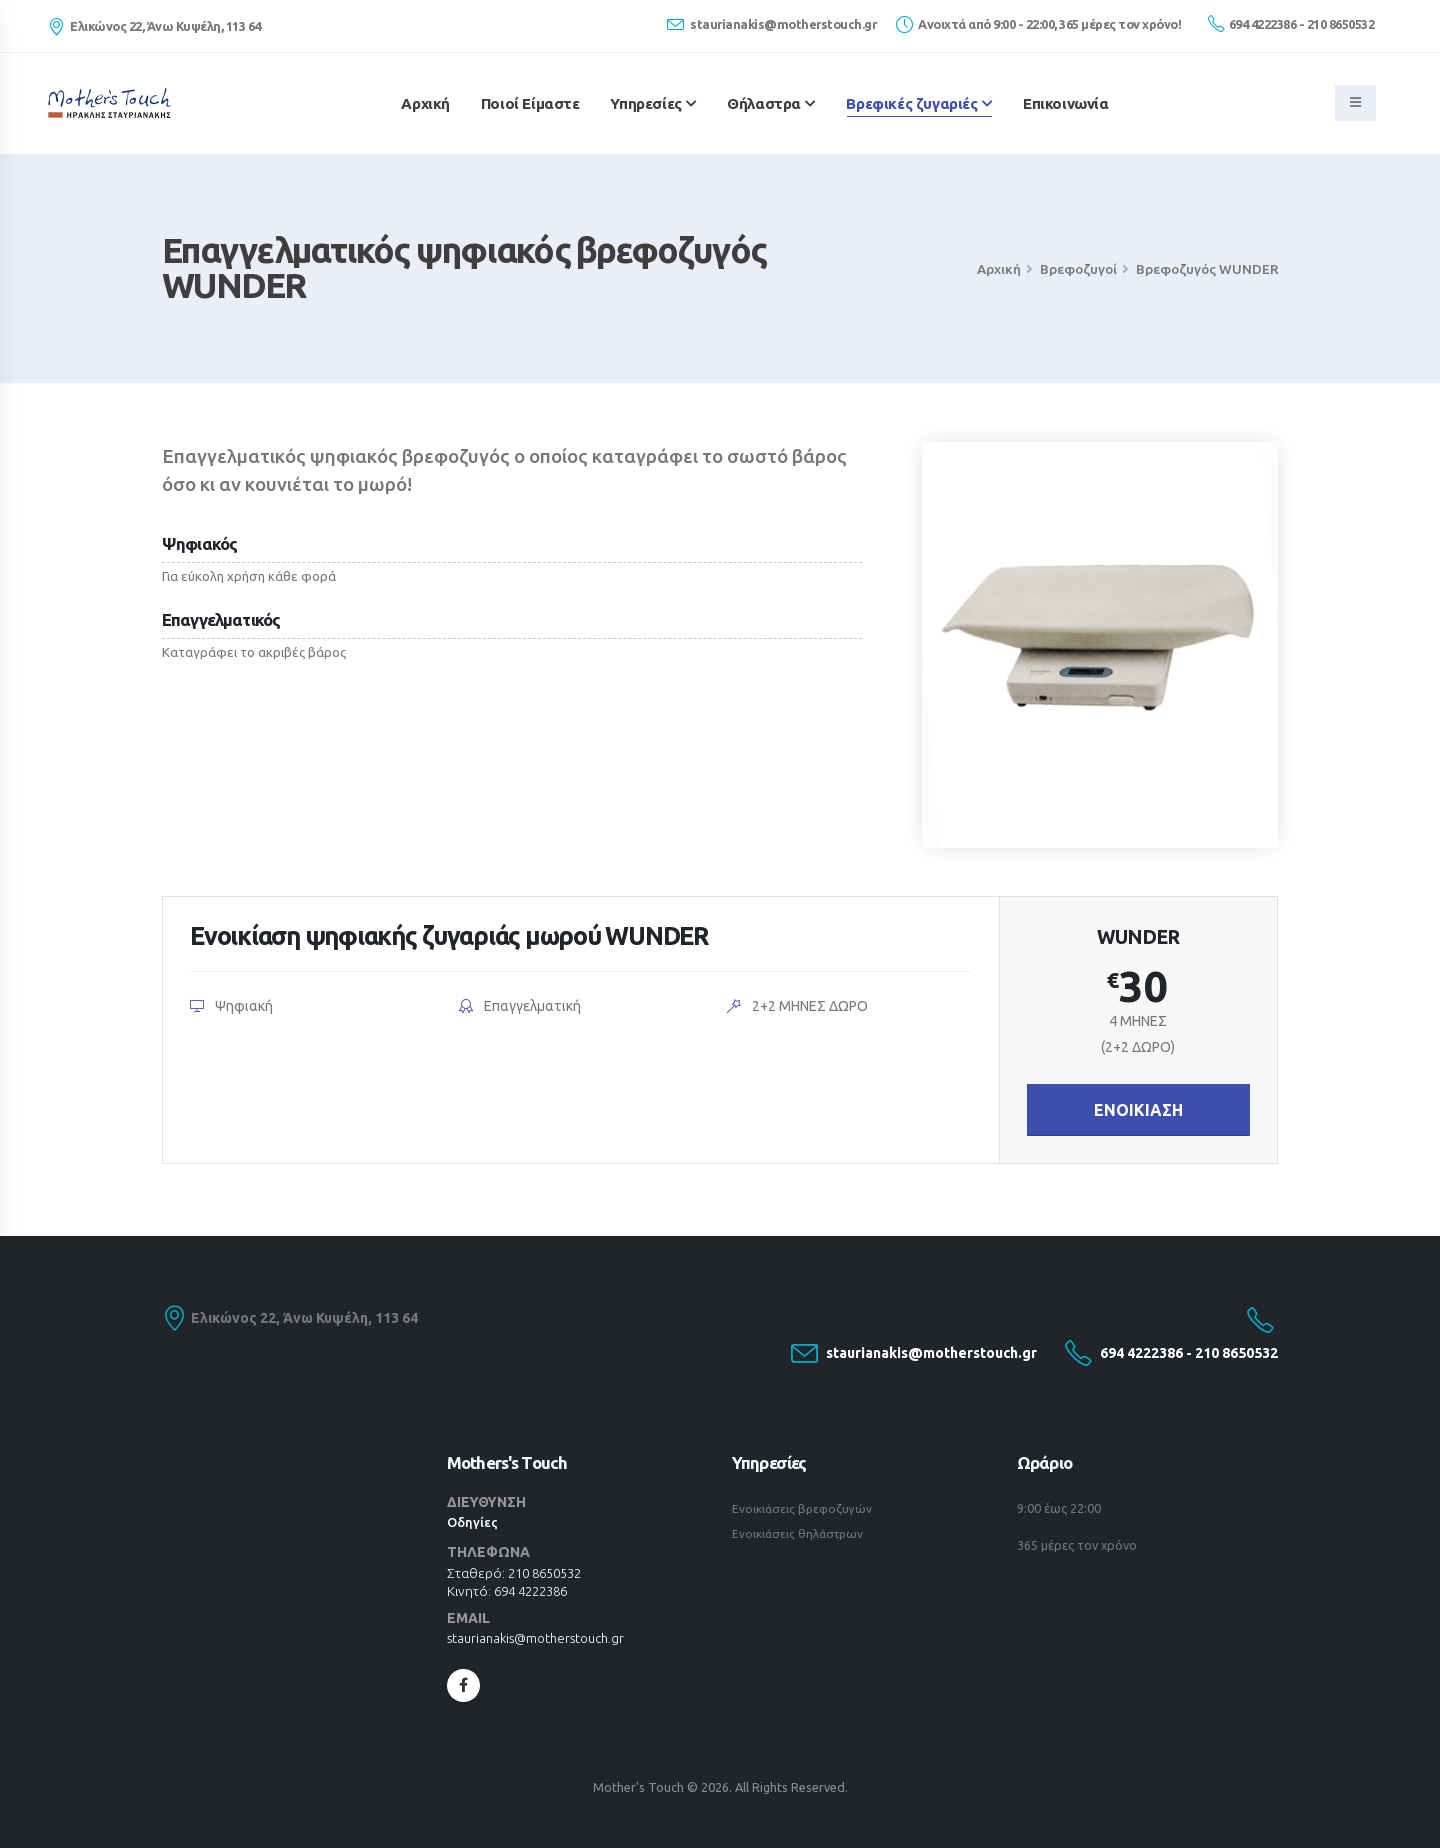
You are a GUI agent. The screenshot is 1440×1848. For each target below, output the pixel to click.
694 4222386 (535, 1591)
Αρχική (425, 103)
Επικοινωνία (1066, 103)
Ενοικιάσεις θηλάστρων (800, 1532)
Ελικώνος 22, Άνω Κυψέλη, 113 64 (301, 1319)
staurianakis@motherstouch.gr (771, 24)
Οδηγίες (473, 1522)
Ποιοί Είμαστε (530, 103)
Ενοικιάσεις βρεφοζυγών (804, 1508)
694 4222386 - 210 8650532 (1291, 23)
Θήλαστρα (764, 103)
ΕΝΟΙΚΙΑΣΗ (1138, 1110)
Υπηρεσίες (645, 103)
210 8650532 (549, 1573)
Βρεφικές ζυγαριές (911, 103)
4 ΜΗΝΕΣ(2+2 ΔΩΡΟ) (1138, 1034)
